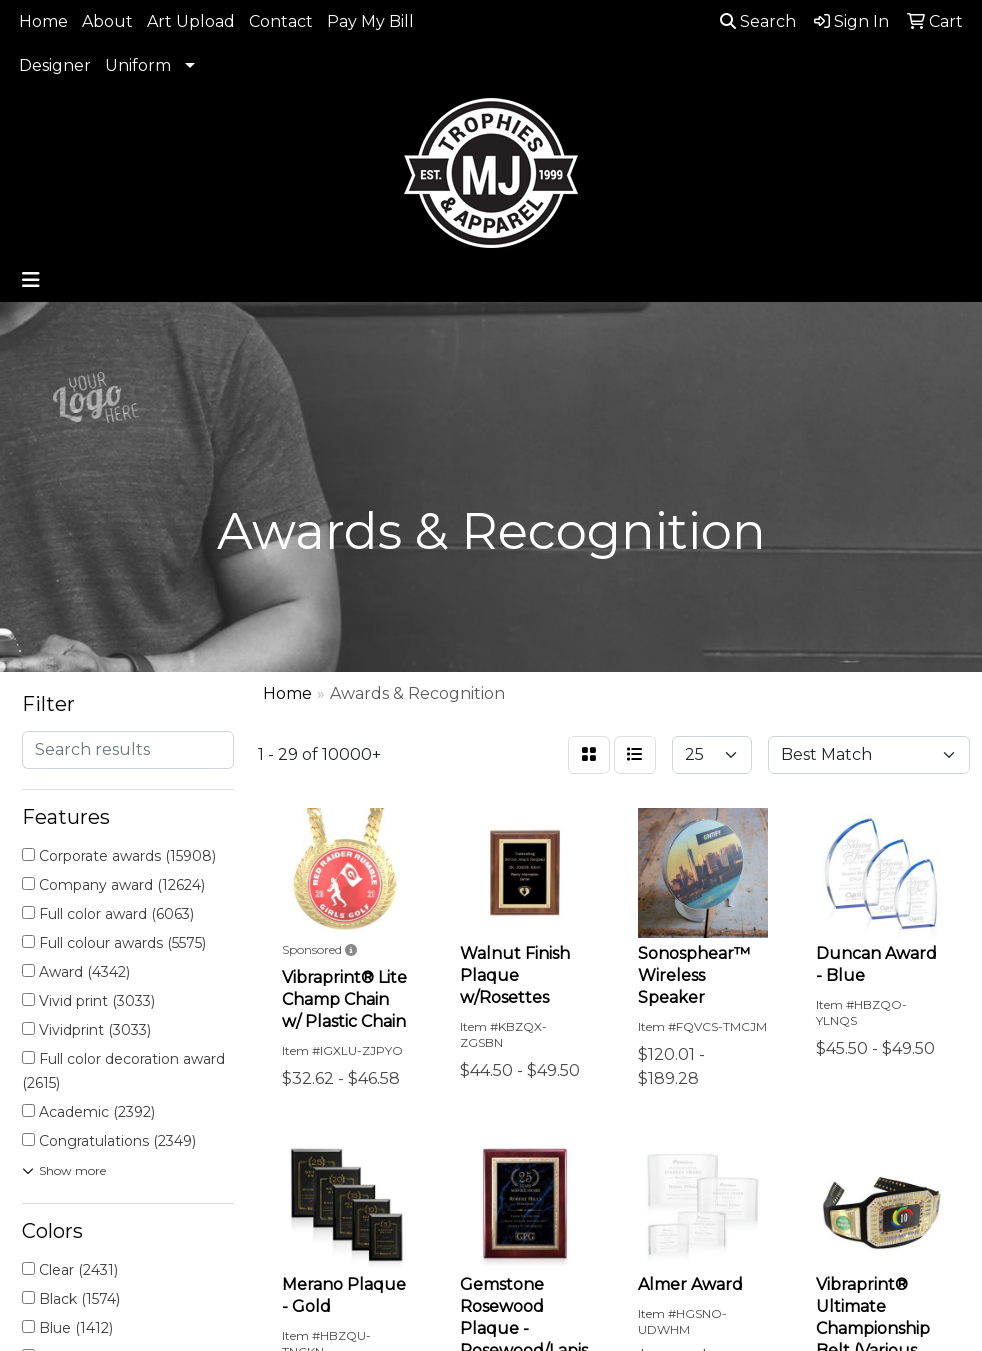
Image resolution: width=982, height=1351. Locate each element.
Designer (55, 65)
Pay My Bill (370, 21)
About (107, 21)
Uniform (138, 65)
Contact (281, 21)
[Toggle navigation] (31, 280)
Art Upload (191, 21)
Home (43, 21)
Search (758, 21)
